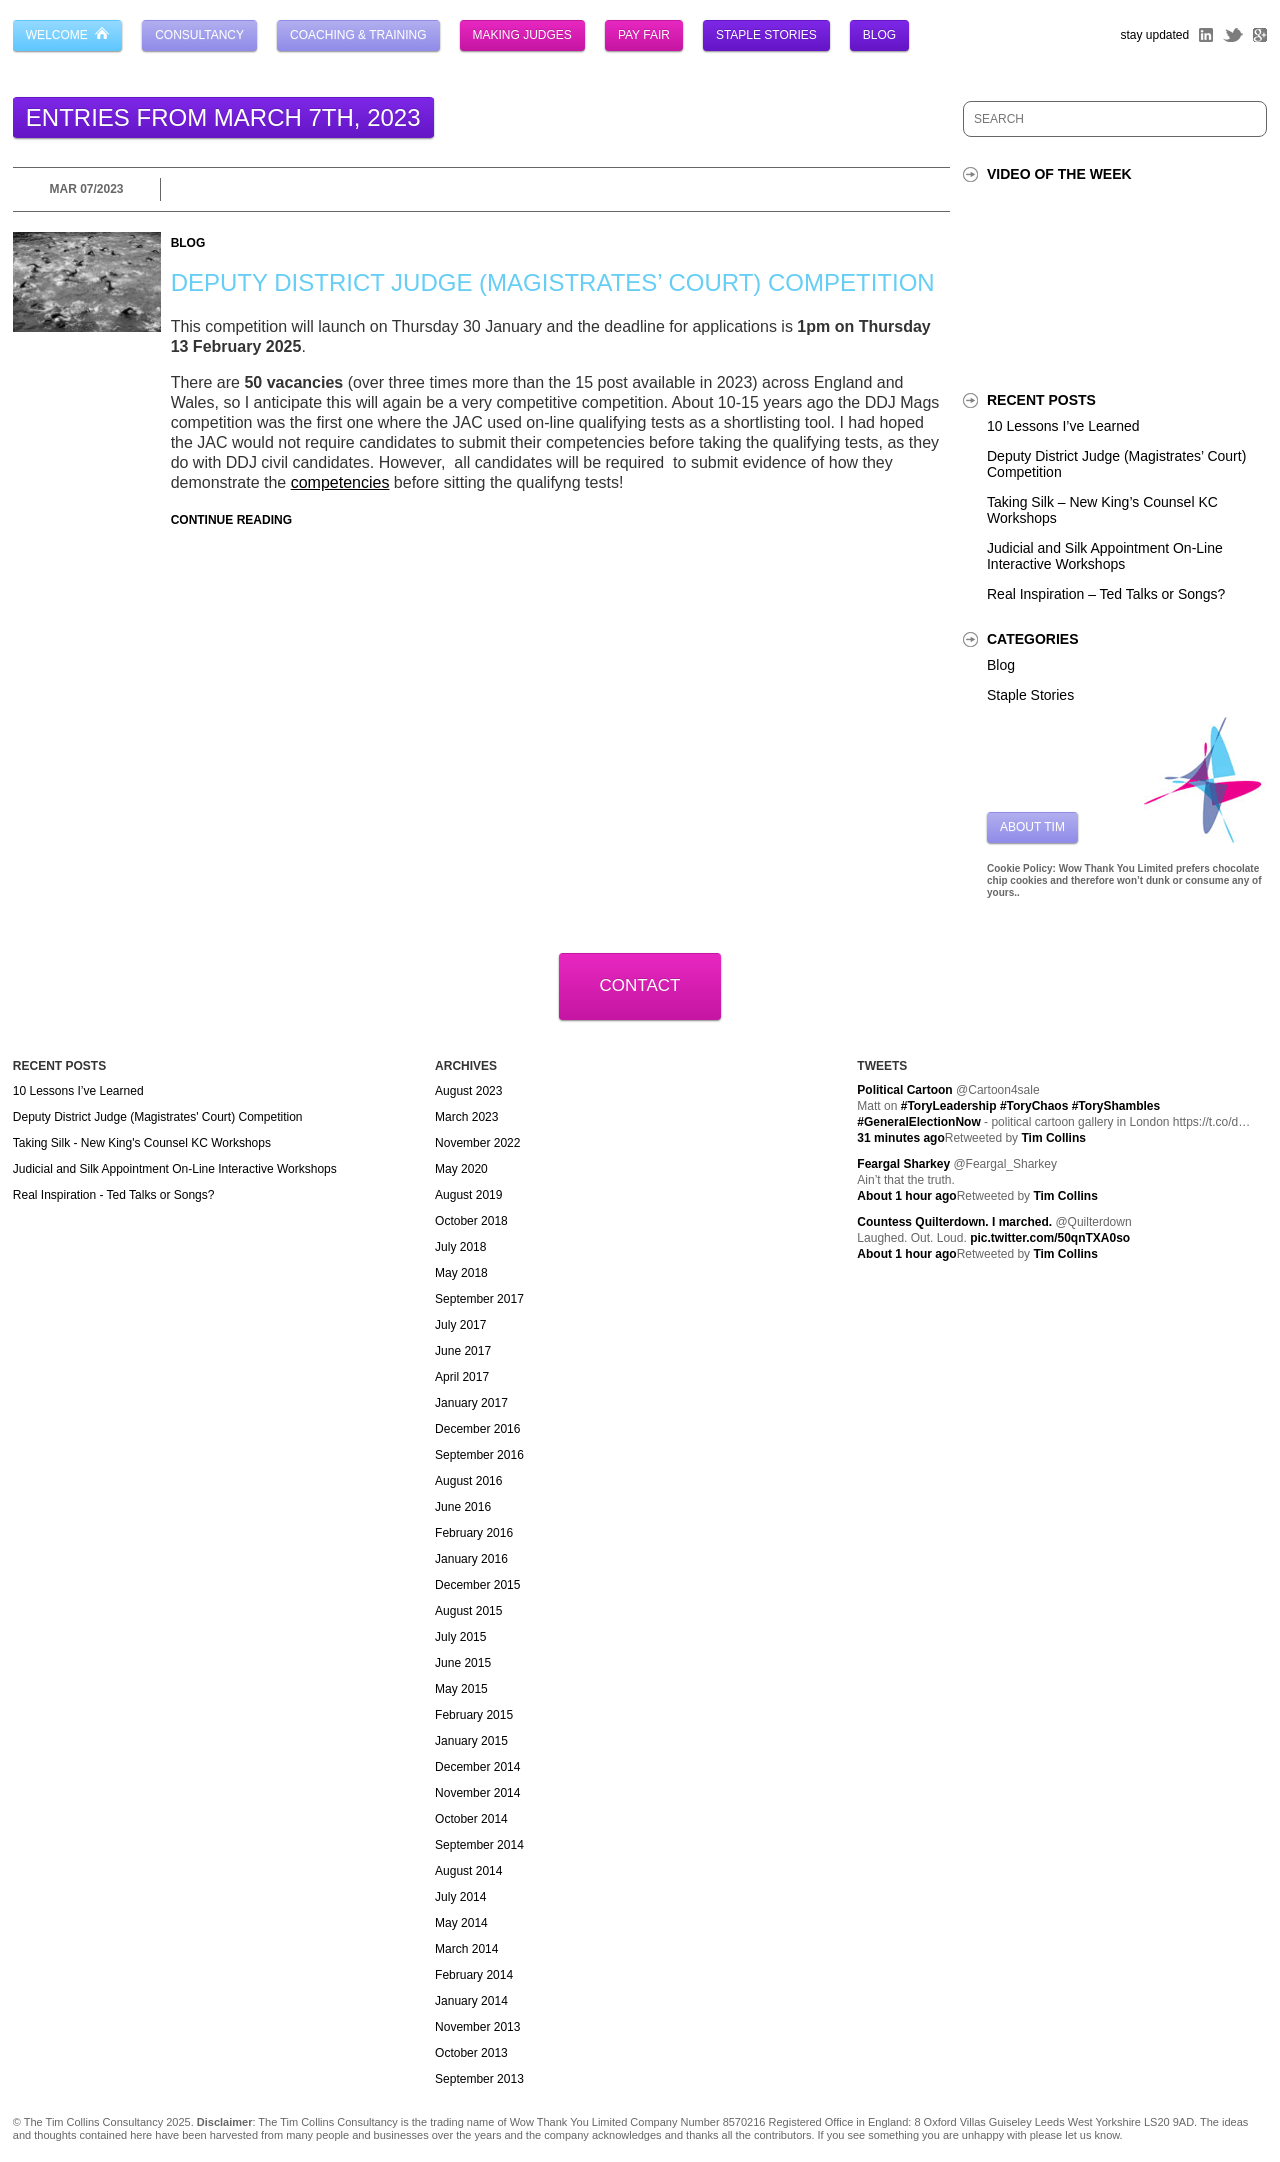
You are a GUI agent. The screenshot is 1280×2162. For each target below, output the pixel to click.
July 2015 (460, 1637)
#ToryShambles (1116, 1106)
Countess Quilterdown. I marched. (954, 1222)
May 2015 (461, 1689)
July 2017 (460, 1325)
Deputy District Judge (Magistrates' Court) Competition (158, 1117)
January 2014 (471, 2001)
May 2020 (461, 1169)
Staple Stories (766, 35)
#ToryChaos (1034, 1106)
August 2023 (468, 1091)
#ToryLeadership (949, 1106)
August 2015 (468, 1611)
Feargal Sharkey (903, 1164)
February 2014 (474, 1975)
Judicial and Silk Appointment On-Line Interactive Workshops (1105, 556)
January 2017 (471, 1403)
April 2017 (462, 1377)
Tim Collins (1053, 1138)
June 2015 (463, 1663)
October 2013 (471, 2053)
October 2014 (471, 1819)
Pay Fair (644, 35)
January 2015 (471, 1741)
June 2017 (463, 1351)
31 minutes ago (900, 1138)
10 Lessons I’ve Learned (1063, 426)
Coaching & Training (358, 35)
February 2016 (474, 1533)
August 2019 (468, 1195)
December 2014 (477, 1767)
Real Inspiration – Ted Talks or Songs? (1106, 594)
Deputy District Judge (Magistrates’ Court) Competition (553, 282)
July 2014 (460, 1897)
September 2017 (479, 1299)
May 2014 (461, 1923)
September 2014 (479, 1845)
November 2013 (477, 2027)
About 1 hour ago (906, 1196)
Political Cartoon (904, 1090)
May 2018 (461, 1273)
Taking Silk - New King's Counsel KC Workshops (142, 1143)
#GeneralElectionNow (918, 1122)
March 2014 (466, 1949)
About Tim (1032, 827)
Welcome (67, 34)
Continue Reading (231, 520)
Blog (879, 35)
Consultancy (199, 35)
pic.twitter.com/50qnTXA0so (1050, 1238)
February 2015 (474, 1715)
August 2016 (468, 1481)
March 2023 (466, 1117)
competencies (340, 482)
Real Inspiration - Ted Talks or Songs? (114, 1195)
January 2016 (471, 1559)
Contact (640, 985)
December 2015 (477, 1585)
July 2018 (460, 1247)
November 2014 (477, 1793)
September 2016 (479, 1455)
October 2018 (471, 1221)
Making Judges (522, 35)
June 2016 (463, 1507)
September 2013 (479, 2079)
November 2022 (477, 1143)
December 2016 (477, 1429)
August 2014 (468, 1871)
